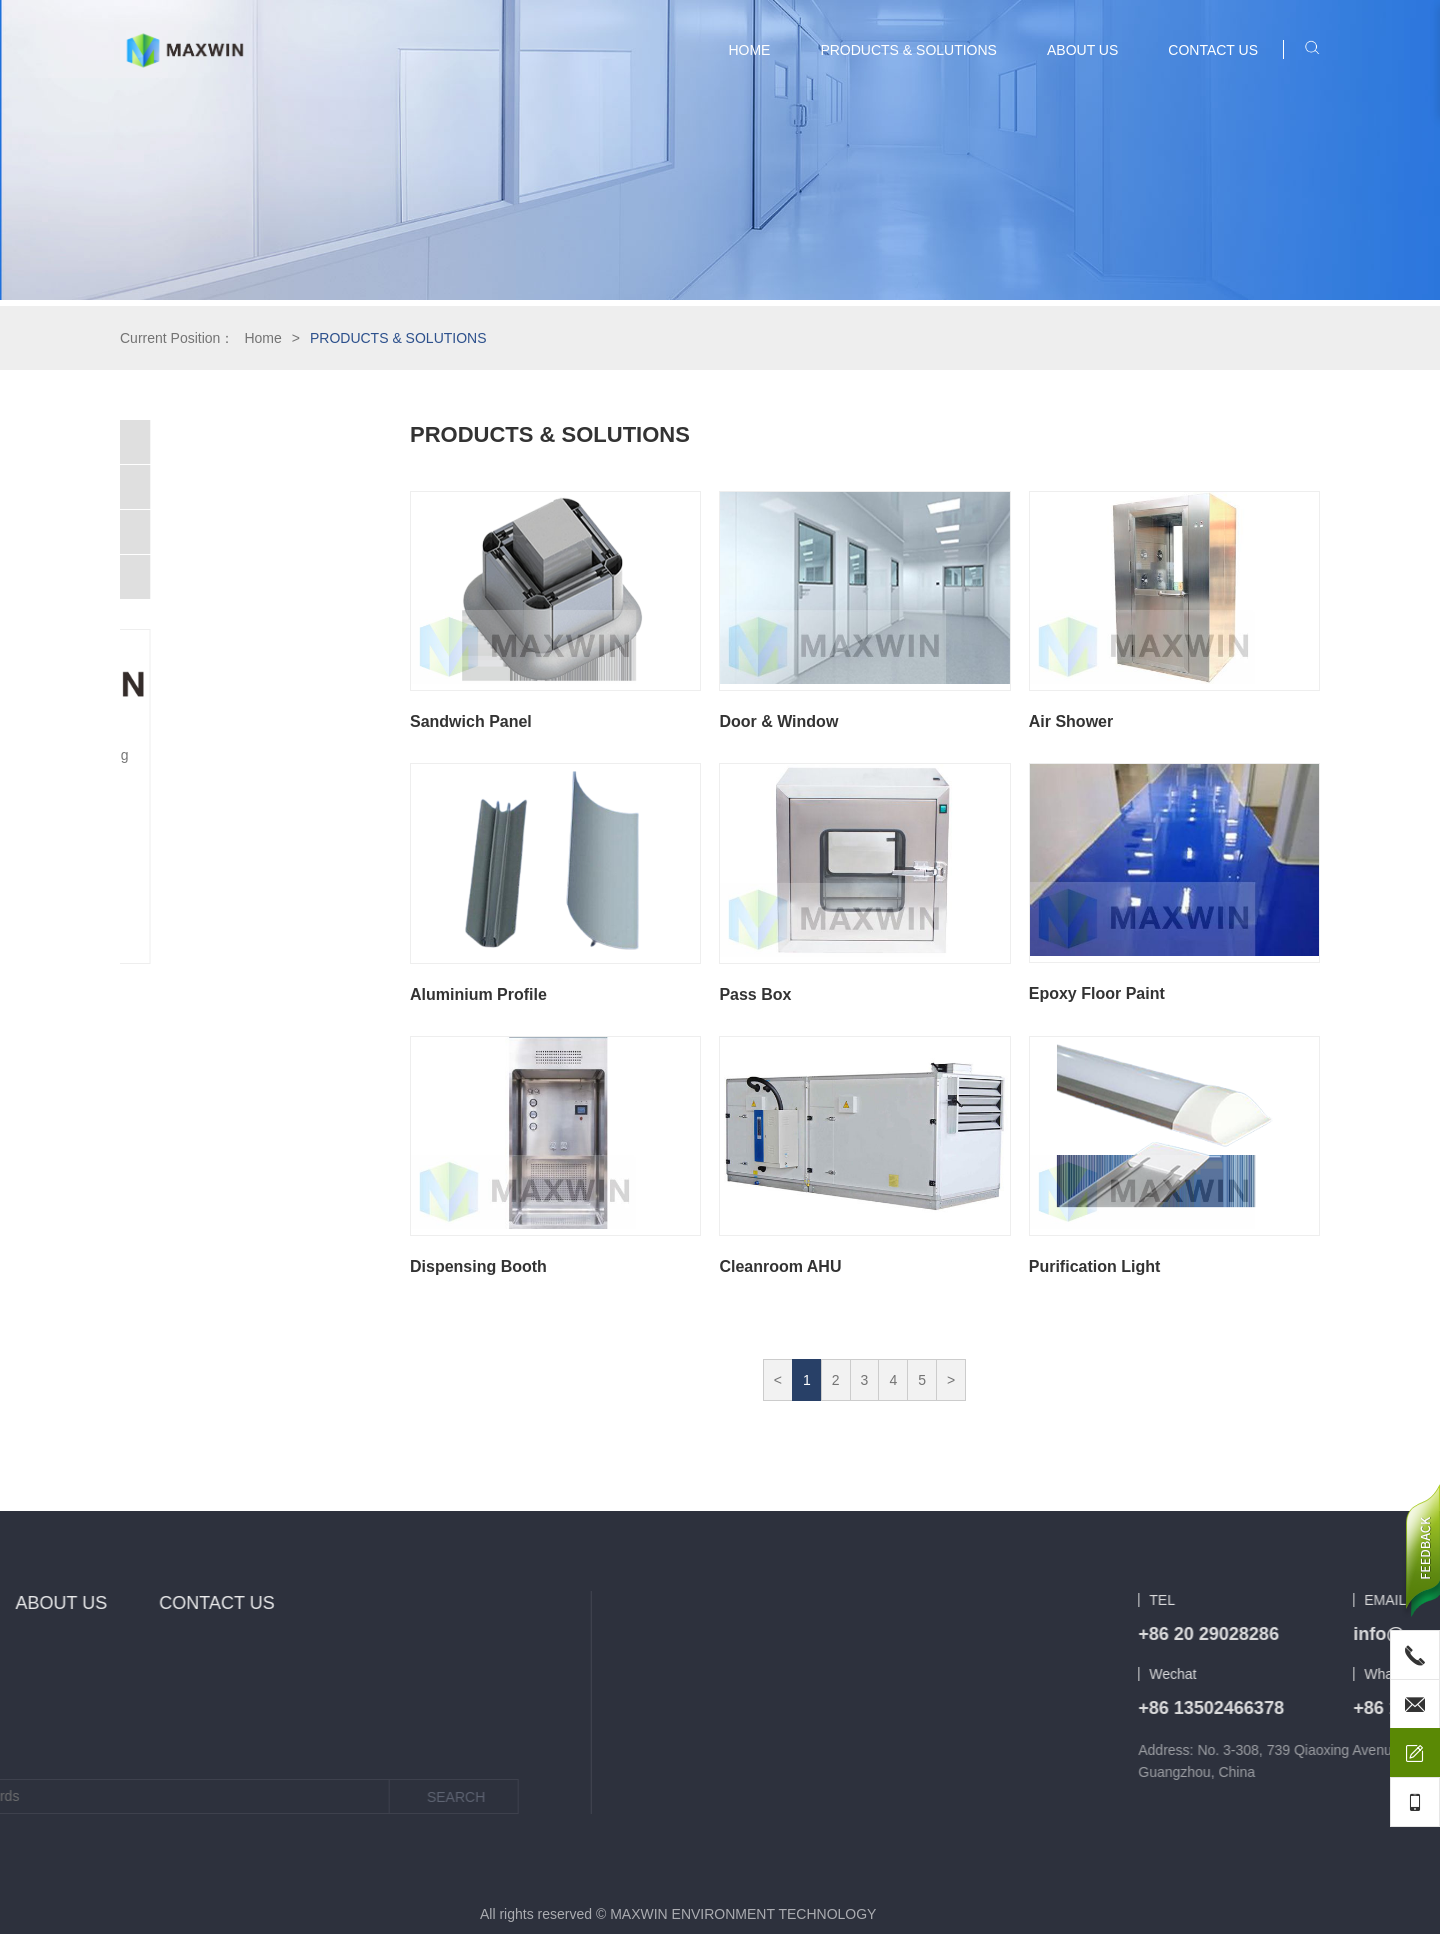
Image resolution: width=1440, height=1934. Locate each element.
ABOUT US (1082, 50)
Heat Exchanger (180, 577)
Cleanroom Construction (205, 487)
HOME (749, 50)
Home (262, 338)
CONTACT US (1213, 50)
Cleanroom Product (190, 532)
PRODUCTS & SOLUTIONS (908, 50)
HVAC (149, 442)
